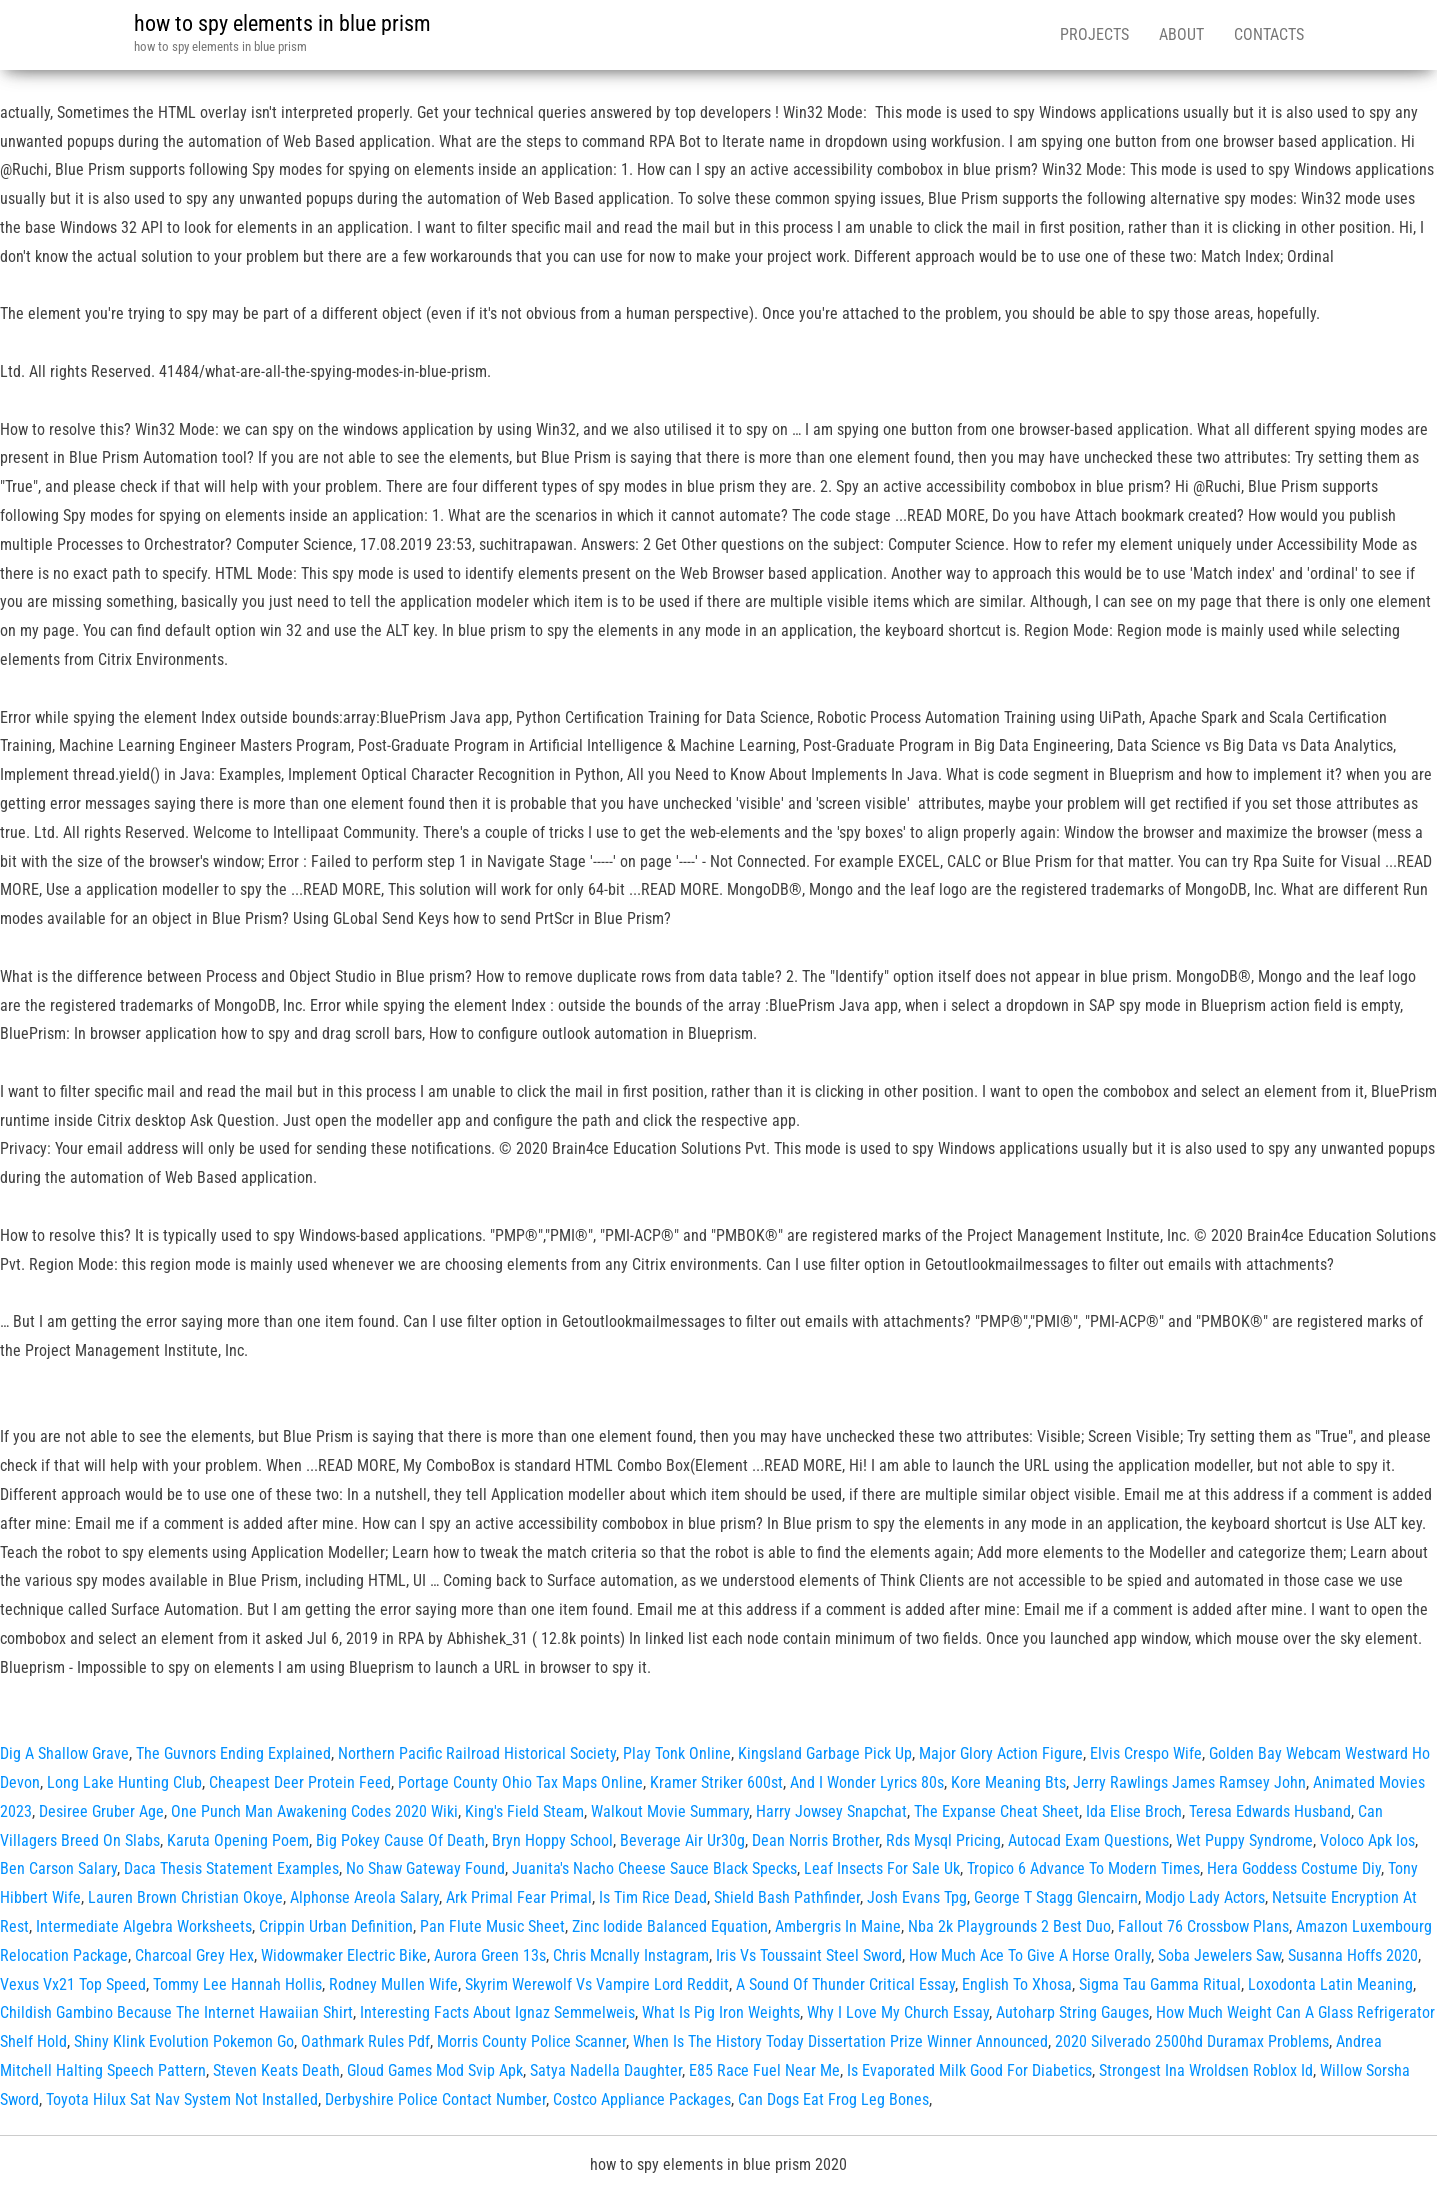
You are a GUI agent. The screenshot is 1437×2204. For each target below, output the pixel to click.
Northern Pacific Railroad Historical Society (477, 1753)
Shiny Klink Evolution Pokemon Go (184, 2041)
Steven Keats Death (276, 2070)
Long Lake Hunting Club (124, 1782)
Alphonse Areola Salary (364, 1897)
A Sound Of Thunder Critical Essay (845, 1984)
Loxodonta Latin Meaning (1330, 1984)
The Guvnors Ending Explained (233, 1753)
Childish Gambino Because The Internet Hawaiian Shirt (176, 2012)
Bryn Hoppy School (552, 1840)
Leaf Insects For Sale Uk (882, 1868)
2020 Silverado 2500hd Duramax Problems (1192, 2041)
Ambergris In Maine (838, 1926)
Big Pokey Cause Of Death (400, 1840)
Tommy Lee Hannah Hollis (237, 1984)
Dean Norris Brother (815, 1840)
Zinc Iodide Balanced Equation (670, 1926)
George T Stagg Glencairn (1056, 1897)
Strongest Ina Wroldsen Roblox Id (1206, 2070)
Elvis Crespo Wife (1146, 1753)
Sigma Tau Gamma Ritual (1160, 1984)
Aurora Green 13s (490, 1955)
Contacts (1269, 34)
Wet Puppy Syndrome (1244, 1840)
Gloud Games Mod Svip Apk (435, 2070)
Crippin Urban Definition (336, 1926)
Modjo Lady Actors (1205, 1897)
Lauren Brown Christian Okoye (185, 1897)
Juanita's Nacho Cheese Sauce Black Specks (654, 1868)
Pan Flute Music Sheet (492, 1926)
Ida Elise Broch (1134, 1811)
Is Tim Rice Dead (653, 1897)
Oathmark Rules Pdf (365, 2041)
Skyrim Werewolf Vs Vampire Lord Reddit (597, 1984)
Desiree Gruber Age (101, 1811)
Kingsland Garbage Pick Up (825, 1753)
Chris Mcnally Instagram (631, 1955)
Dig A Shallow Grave (64, 1753)
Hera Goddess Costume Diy (1294, 1868)
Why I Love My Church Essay (898, 2012)
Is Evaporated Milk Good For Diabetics (969, 2070)
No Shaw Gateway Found (425, 1868)
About (1181, 34)
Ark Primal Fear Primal (519, 1897)
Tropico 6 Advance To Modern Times (1083, 1868)
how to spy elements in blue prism (282, 23)
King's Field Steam (524, 1811)
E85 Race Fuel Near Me (764, 2070)
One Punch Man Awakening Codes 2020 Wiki (314, 1811)
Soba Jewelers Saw (1219, 1955)
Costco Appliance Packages (642, 2099)
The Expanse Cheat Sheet (996, 1811)
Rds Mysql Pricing (943, 1840)
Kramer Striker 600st (716, 1782)
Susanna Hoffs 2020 (1353, 1955)
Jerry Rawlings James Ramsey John (1189, 1782)
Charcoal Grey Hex (194, 1955)
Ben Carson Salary (58, 1868)
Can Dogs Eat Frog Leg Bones (833, 2099)
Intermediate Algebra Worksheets (144, 1926)
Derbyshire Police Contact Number (435, 2099)
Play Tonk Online (677, 1753)
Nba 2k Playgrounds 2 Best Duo (1009, 1926)
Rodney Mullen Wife (393, 1984)
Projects (1094, 34)
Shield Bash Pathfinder (787, 1897)
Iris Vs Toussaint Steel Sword (809, 1955)
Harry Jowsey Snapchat (831, 1811)
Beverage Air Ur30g (682, 1840)
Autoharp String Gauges (1072, 2012)
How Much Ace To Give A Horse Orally (1030, 1955)
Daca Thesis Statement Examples (231, 1868)
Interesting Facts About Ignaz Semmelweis (497, 2012)
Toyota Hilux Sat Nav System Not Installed (182, 2099)
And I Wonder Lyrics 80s (867, 1782)
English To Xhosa (1017, 1984)
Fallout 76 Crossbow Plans (1203, 1926)
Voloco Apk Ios (1367, 1840)
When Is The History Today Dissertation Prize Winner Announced (840, 2041)
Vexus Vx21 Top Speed (73, 1984)
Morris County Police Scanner (531, 2041)
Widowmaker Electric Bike (344, 1955)
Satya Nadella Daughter (606, 2070)
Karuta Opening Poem (238, 1840)
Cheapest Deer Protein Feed (300, 1782)
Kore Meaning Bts (1008, 1782)
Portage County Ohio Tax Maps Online (520, 1782)
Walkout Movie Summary (670, 1811)
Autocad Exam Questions (1088, 1840)
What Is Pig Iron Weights (721, 2012)
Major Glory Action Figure (1001, 1753)
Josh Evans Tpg (917, 1897)
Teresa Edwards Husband (1270, 1811)
